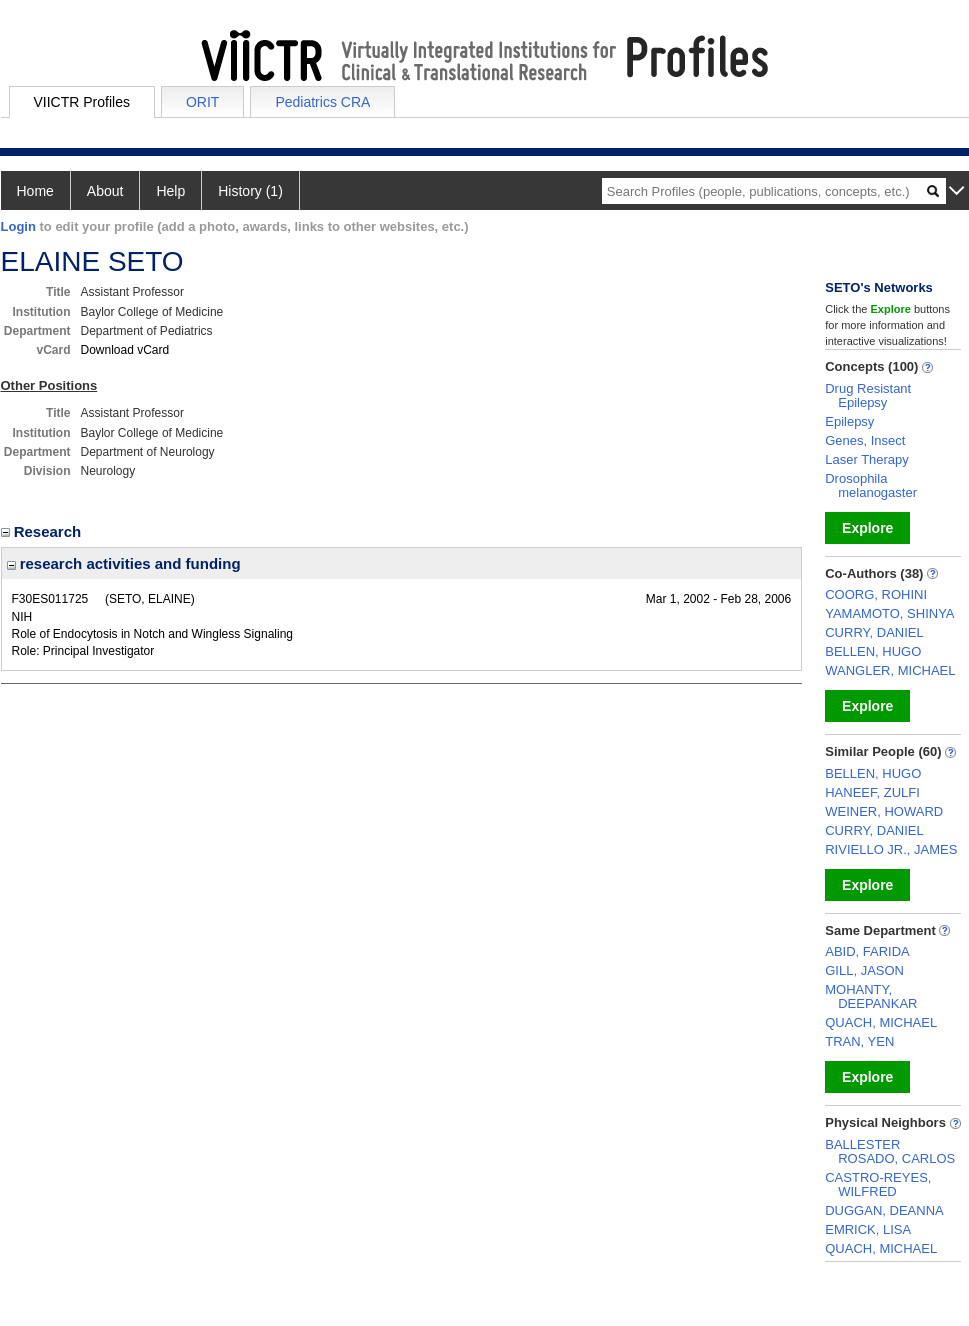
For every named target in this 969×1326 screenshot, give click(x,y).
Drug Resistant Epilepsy (868, 395)
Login (18, 226)
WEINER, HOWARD (884, 811)
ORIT (202, 102)
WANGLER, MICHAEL (890, 670)
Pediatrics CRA (322, 102)
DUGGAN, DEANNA (884, 1210)
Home (35, 191)
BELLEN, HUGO (873, 651)
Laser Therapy (867, 459)
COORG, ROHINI (876, 594)
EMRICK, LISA (868, 1229)
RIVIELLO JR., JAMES (891, 849)
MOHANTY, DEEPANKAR (871, 996)
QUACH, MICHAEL (881, 1022)
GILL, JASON (864, 970)
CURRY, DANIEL (874, 632)
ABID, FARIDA (867, 951)
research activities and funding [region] (124, 563)
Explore (867, 528)
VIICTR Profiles (82, 102)
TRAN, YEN (859, 1041)
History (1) (250, 191)
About (105, 191)
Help (170, 191)
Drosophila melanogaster (871, 485)
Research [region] (43, 531)
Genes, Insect (865, 440)
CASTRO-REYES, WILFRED (878, 1184)
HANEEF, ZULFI (872, 792)
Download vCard (125, 350)
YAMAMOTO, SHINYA (889, 613)
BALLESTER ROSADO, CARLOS (890, 1151)
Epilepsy (849, 421)
